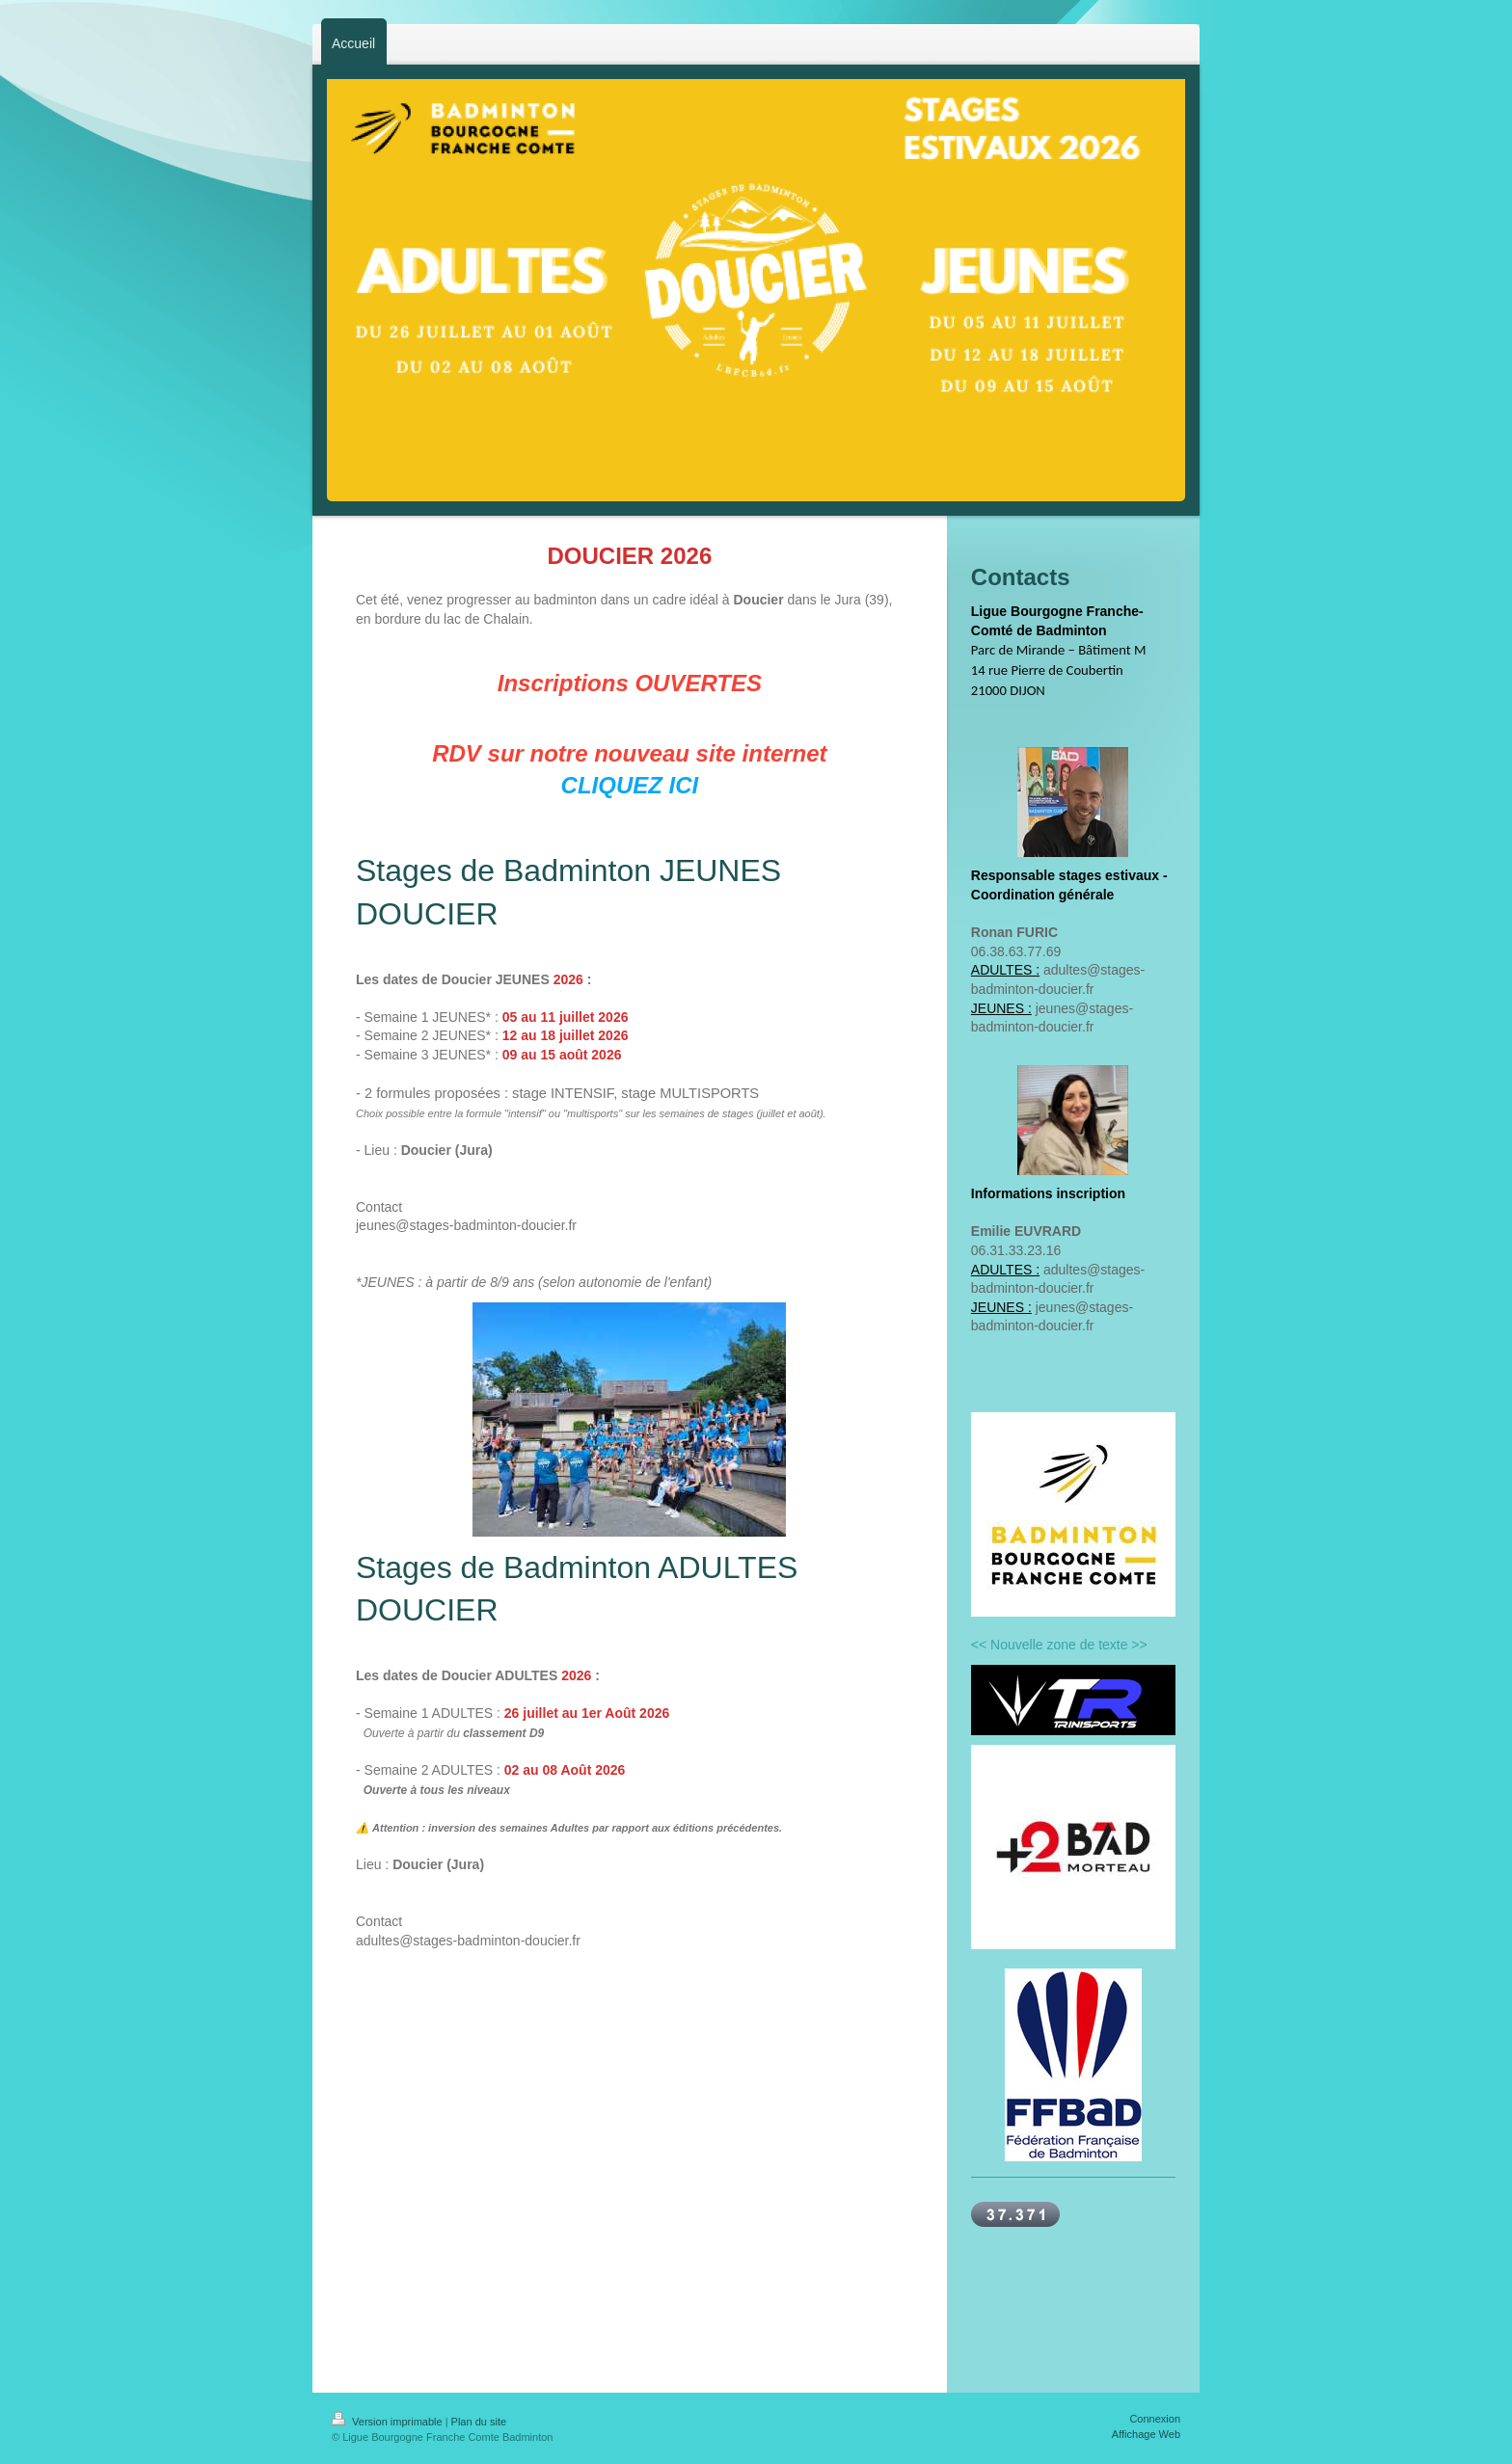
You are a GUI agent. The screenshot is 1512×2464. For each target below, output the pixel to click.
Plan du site (478, 2421)
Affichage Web (1146, 2434)
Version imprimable (389, 2421)
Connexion (1154, 2418)
